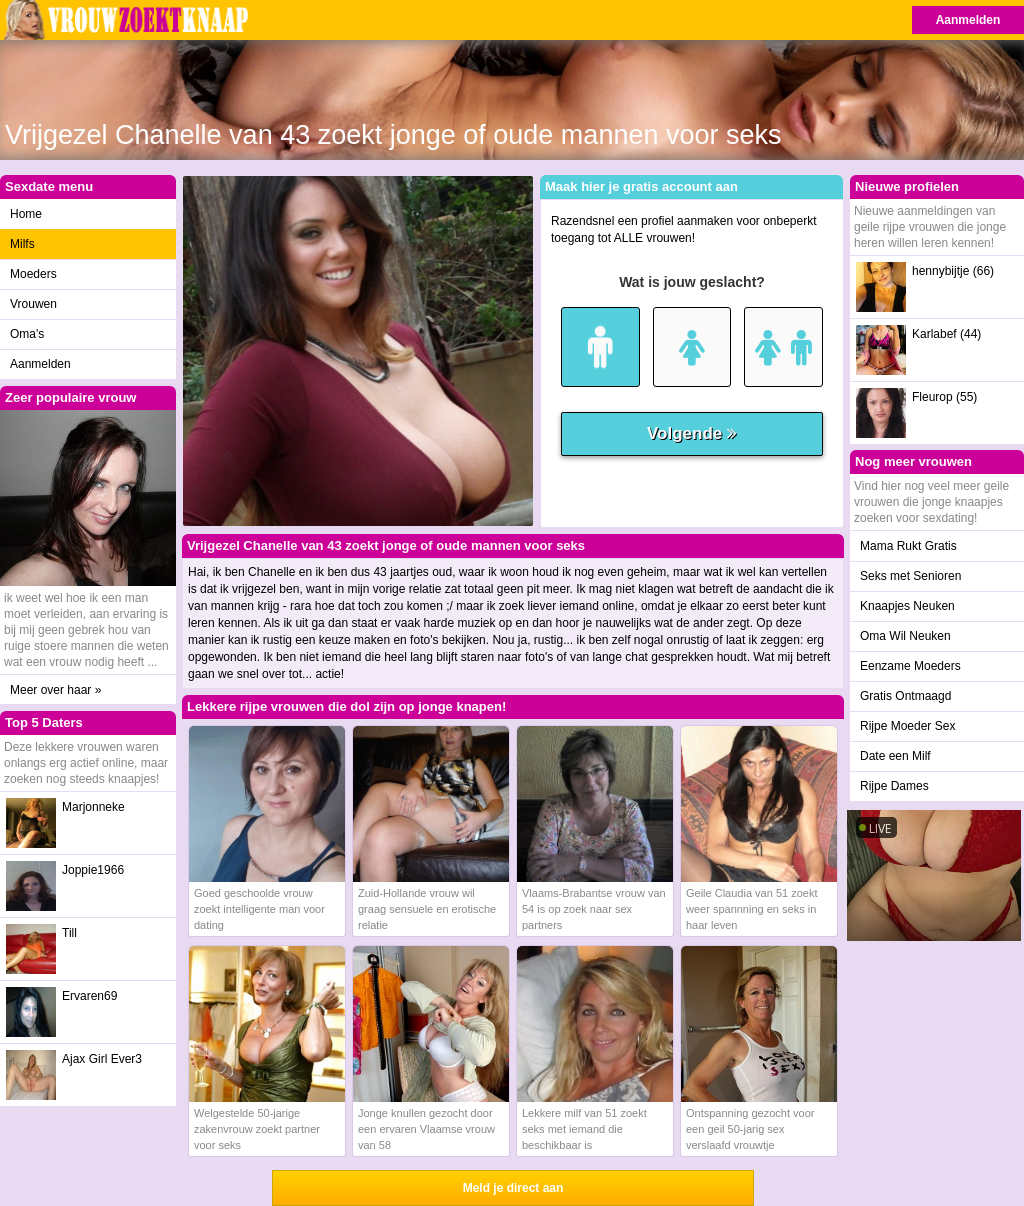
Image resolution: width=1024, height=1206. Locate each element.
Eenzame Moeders (910, 666)
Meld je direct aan (513, 1188)
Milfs (22, 244)
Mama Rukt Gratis (908, 546)
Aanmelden (968, 20)
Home (26, 214)
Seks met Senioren (910, 576)
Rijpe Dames (894, 786)
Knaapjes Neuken (907, 606)
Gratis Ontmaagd (905, 696)
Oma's (27, 334)
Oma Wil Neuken (905, 636)
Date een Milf (895, 756)
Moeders (33, 274)
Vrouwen (33, 304)
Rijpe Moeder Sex (907, 726)
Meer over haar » (55, 690)
